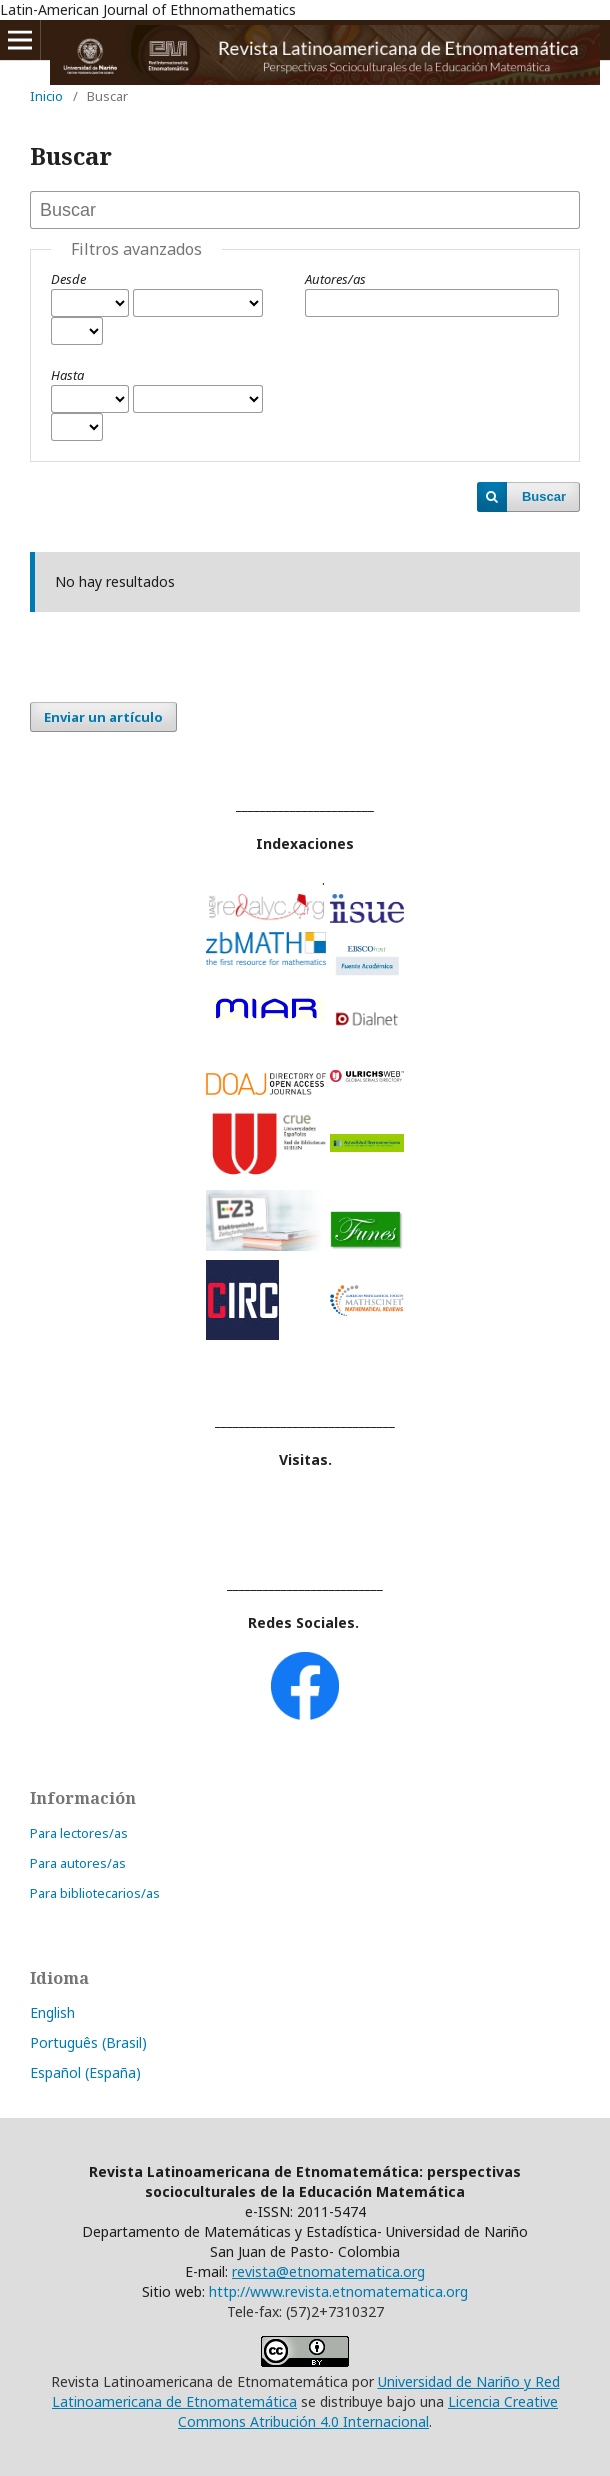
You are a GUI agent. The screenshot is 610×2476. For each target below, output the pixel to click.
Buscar (544, 496)
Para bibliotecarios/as (95, 1893)
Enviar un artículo (103, 717)
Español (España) (85, 2072)
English (52, 2012)
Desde (68, 279)
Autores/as (335, 279)
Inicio (46, 96)
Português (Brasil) (88, 2042)
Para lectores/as (79, 1833)
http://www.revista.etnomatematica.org (338, 2291)
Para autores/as (78, 1863)
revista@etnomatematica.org (328, 2271)
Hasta (67, 375)
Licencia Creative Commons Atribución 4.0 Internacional (368, 2411)
